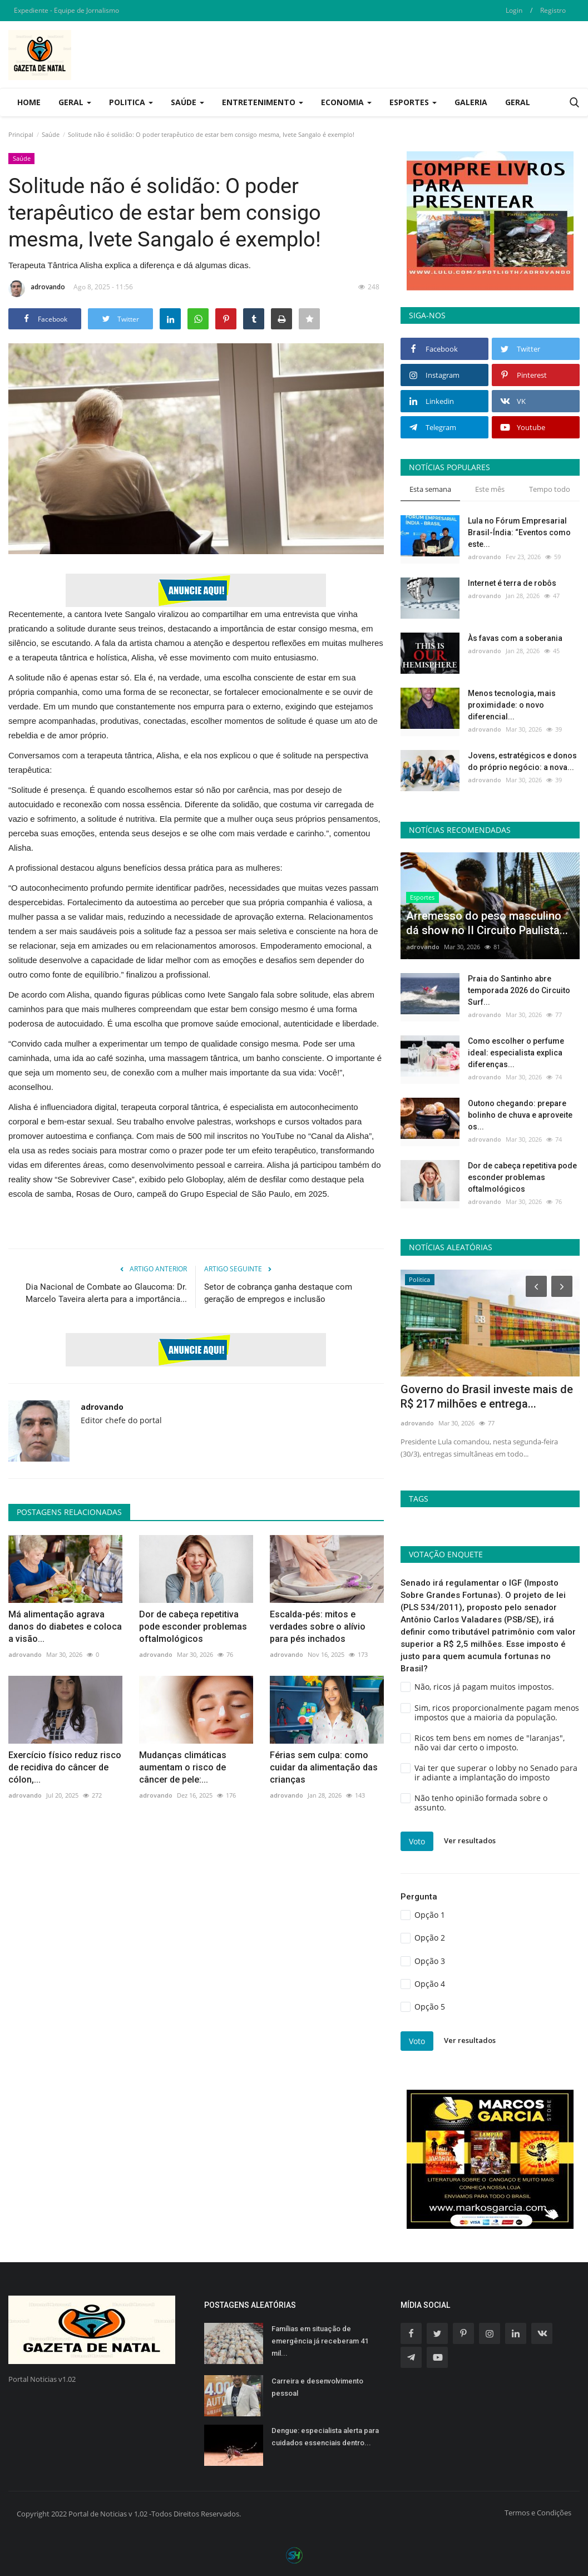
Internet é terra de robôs (512, 583)
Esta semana (430, 489)
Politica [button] (131, 102)
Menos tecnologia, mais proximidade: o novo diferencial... (512, 705)
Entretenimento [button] (262, 102)
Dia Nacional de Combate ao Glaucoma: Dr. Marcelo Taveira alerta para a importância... (106, 1293)
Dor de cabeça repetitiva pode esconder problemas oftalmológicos (193, 1626)
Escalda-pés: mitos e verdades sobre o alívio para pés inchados (317, 1626)
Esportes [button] (413, 102)
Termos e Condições (538, 2513)
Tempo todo (549, 489)
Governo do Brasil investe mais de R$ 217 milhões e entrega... (487, 1396)
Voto (417, 1841)
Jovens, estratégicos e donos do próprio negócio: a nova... (522, 761)
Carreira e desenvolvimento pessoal (317, 2387)
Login (514, 10)
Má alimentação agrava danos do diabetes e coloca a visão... (65, 1626)
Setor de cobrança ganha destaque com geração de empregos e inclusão (278, 1293)
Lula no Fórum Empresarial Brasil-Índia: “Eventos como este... (519, 532)
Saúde (51, 134)
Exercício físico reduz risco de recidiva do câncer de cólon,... (64, 1767)
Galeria (470, 102)
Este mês (490, 489)
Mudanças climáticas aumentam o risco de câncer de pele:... (182, 1767)
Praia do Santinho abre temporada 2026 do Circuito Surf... (519, 990)
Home (29, 102)
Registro (553, 10)
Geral (517, 102)
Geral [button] (74, 102)
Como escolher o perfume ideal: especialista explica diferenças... (516, 1053)
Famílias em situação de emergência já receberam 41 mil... (319, 2341)
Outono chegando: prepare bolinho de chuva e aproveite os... (520, 1115)
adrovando (36, 288)
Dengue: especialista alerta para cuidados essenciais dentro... (325, 2436)
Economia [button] (346, 102)
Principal (20, 134)
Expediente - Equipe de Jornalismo (66, 10)
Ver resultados (470, 1841)
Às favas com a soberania (515, 638)
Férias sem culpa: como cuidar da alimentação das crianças (324, 1767)
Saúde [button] (187, 102)
